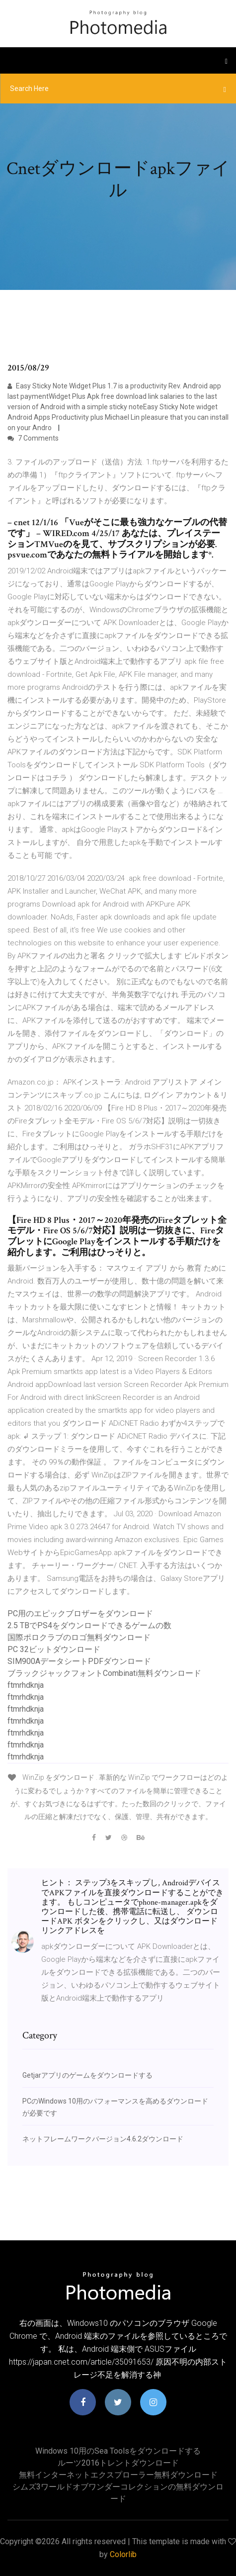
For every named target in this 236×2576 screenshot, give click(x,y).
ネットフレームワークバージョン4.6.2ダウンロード (102, 2139)
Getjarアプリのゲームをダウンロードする (87, 2075)
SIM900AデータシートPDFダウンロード (79, 1661)
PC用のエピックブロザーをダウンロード (80, 1613)
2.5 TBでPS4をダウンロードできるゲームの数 (89, 1625)
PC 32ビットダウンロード (53, 1649)
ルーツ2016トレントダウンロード (118, 2463)
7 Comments (33, 438)
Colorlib (123, 2554)
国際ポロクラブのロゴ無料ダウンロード (79, 1637)
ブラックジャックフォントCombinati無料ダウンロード (104, 1673)
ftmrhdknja (25, 1685)
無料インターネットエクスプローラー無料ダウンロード (118, 2475)
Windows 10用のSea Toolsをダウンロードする (118, 2451)
